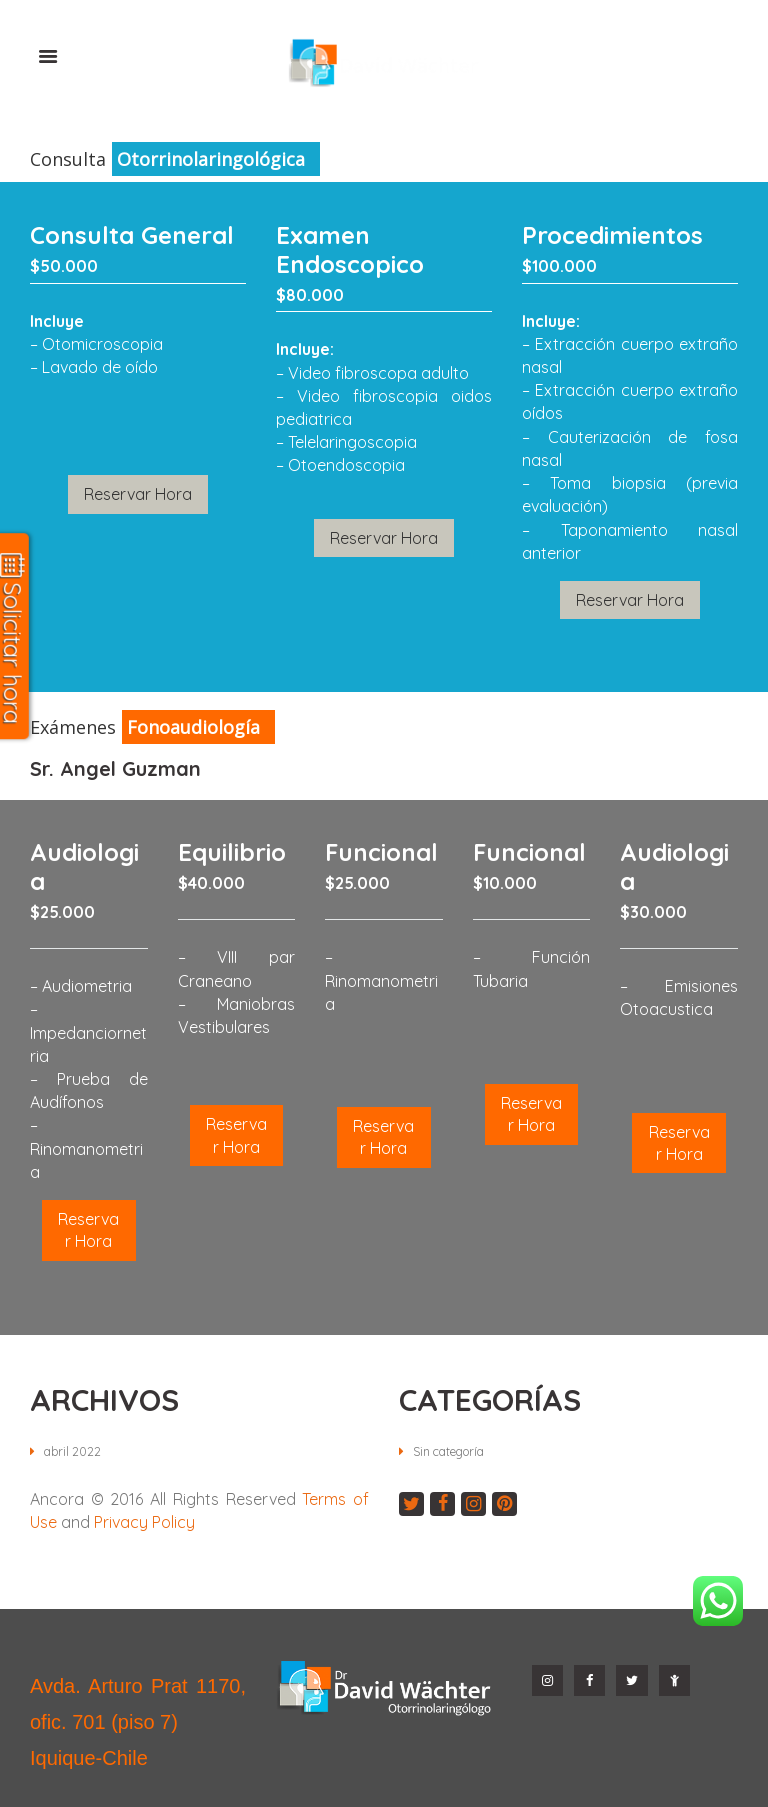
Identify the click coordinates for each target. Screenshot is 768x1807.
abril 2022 (74, 1450)
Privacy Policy (144, 1521)
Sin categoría (455, 1450)
